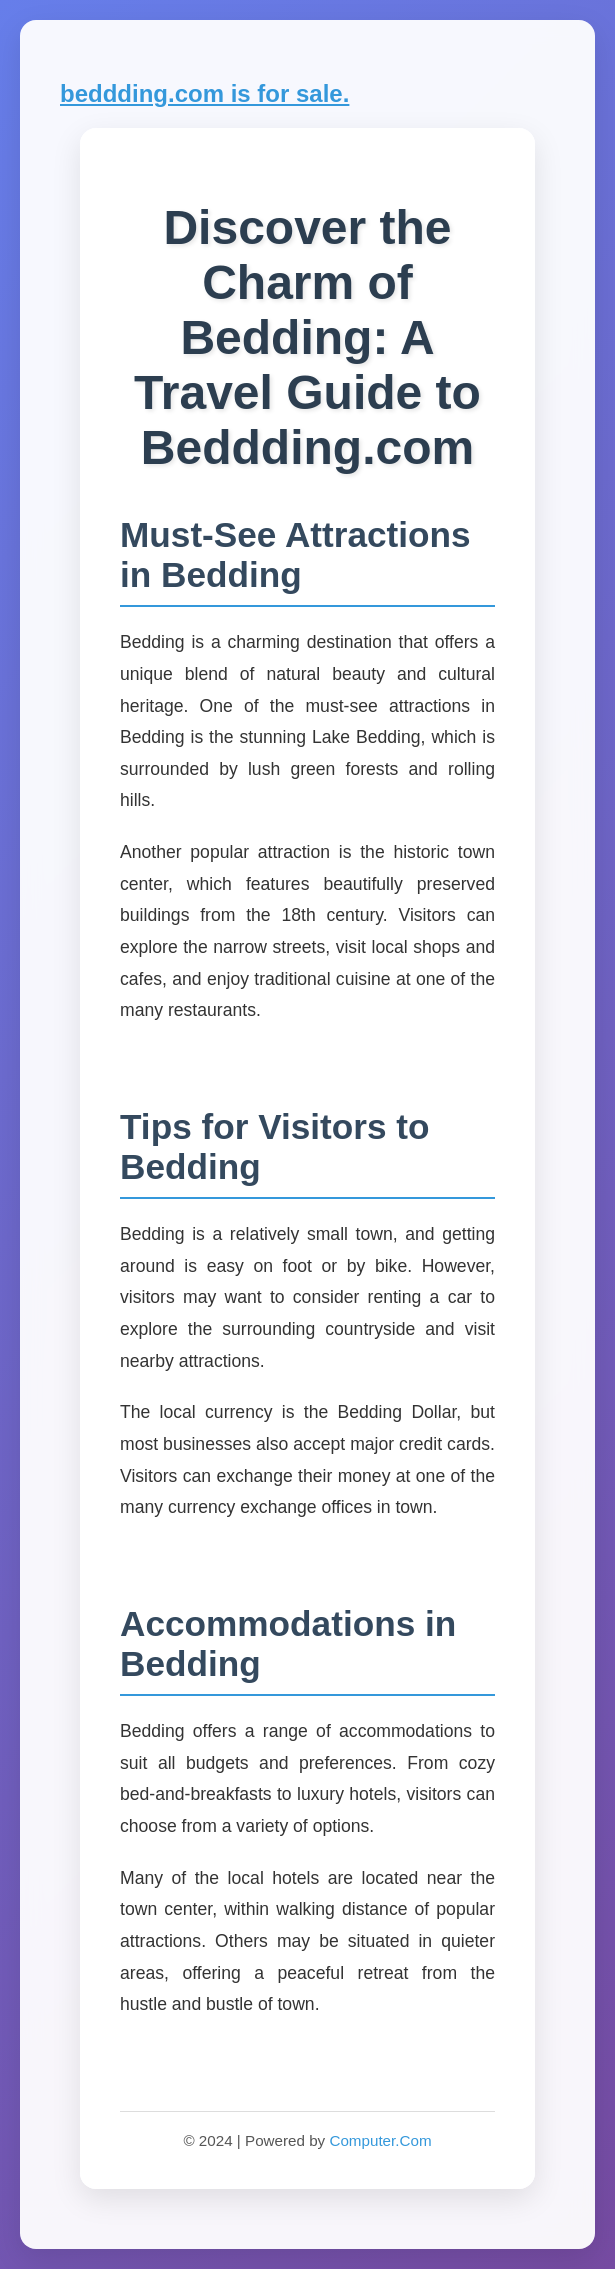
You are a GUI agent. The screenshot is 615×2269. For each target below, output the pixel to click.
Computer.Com (380, 2140)
